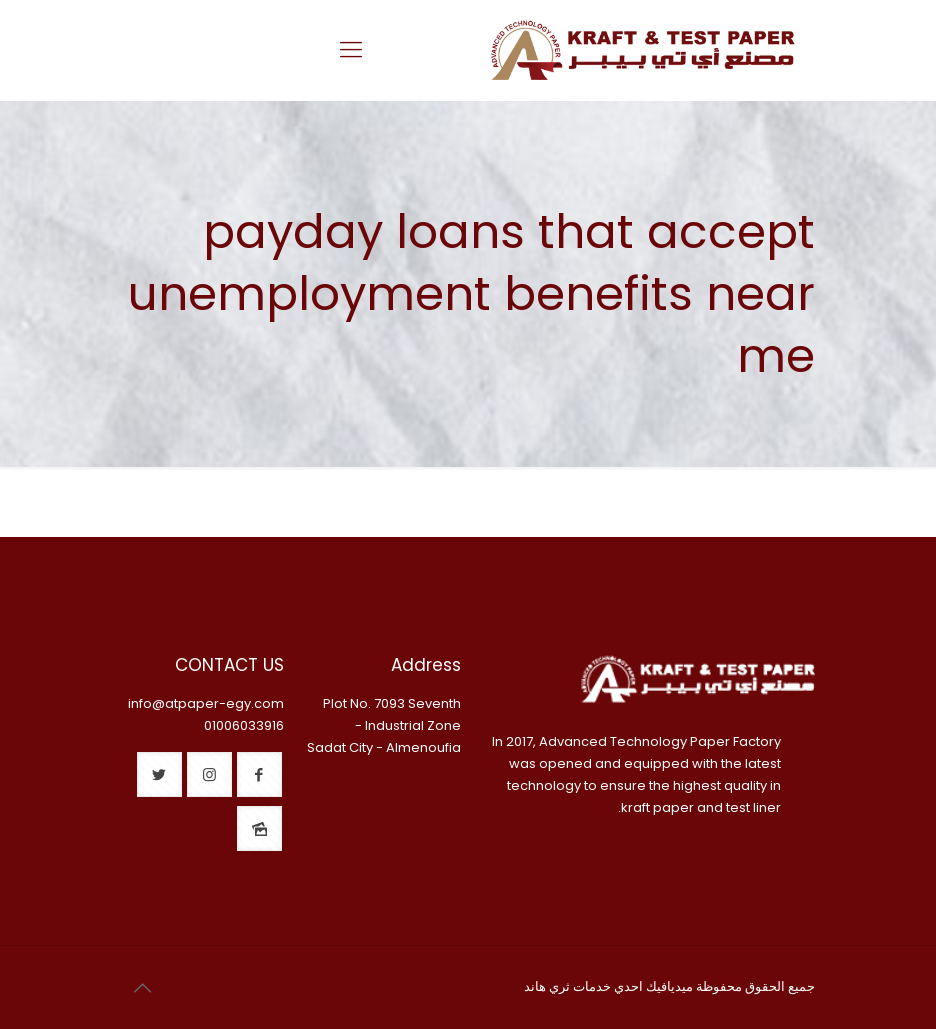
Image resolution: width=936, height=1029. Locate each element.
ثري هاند (547, 986)
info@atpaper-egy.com (206, 703)
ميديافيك (669, 986)
